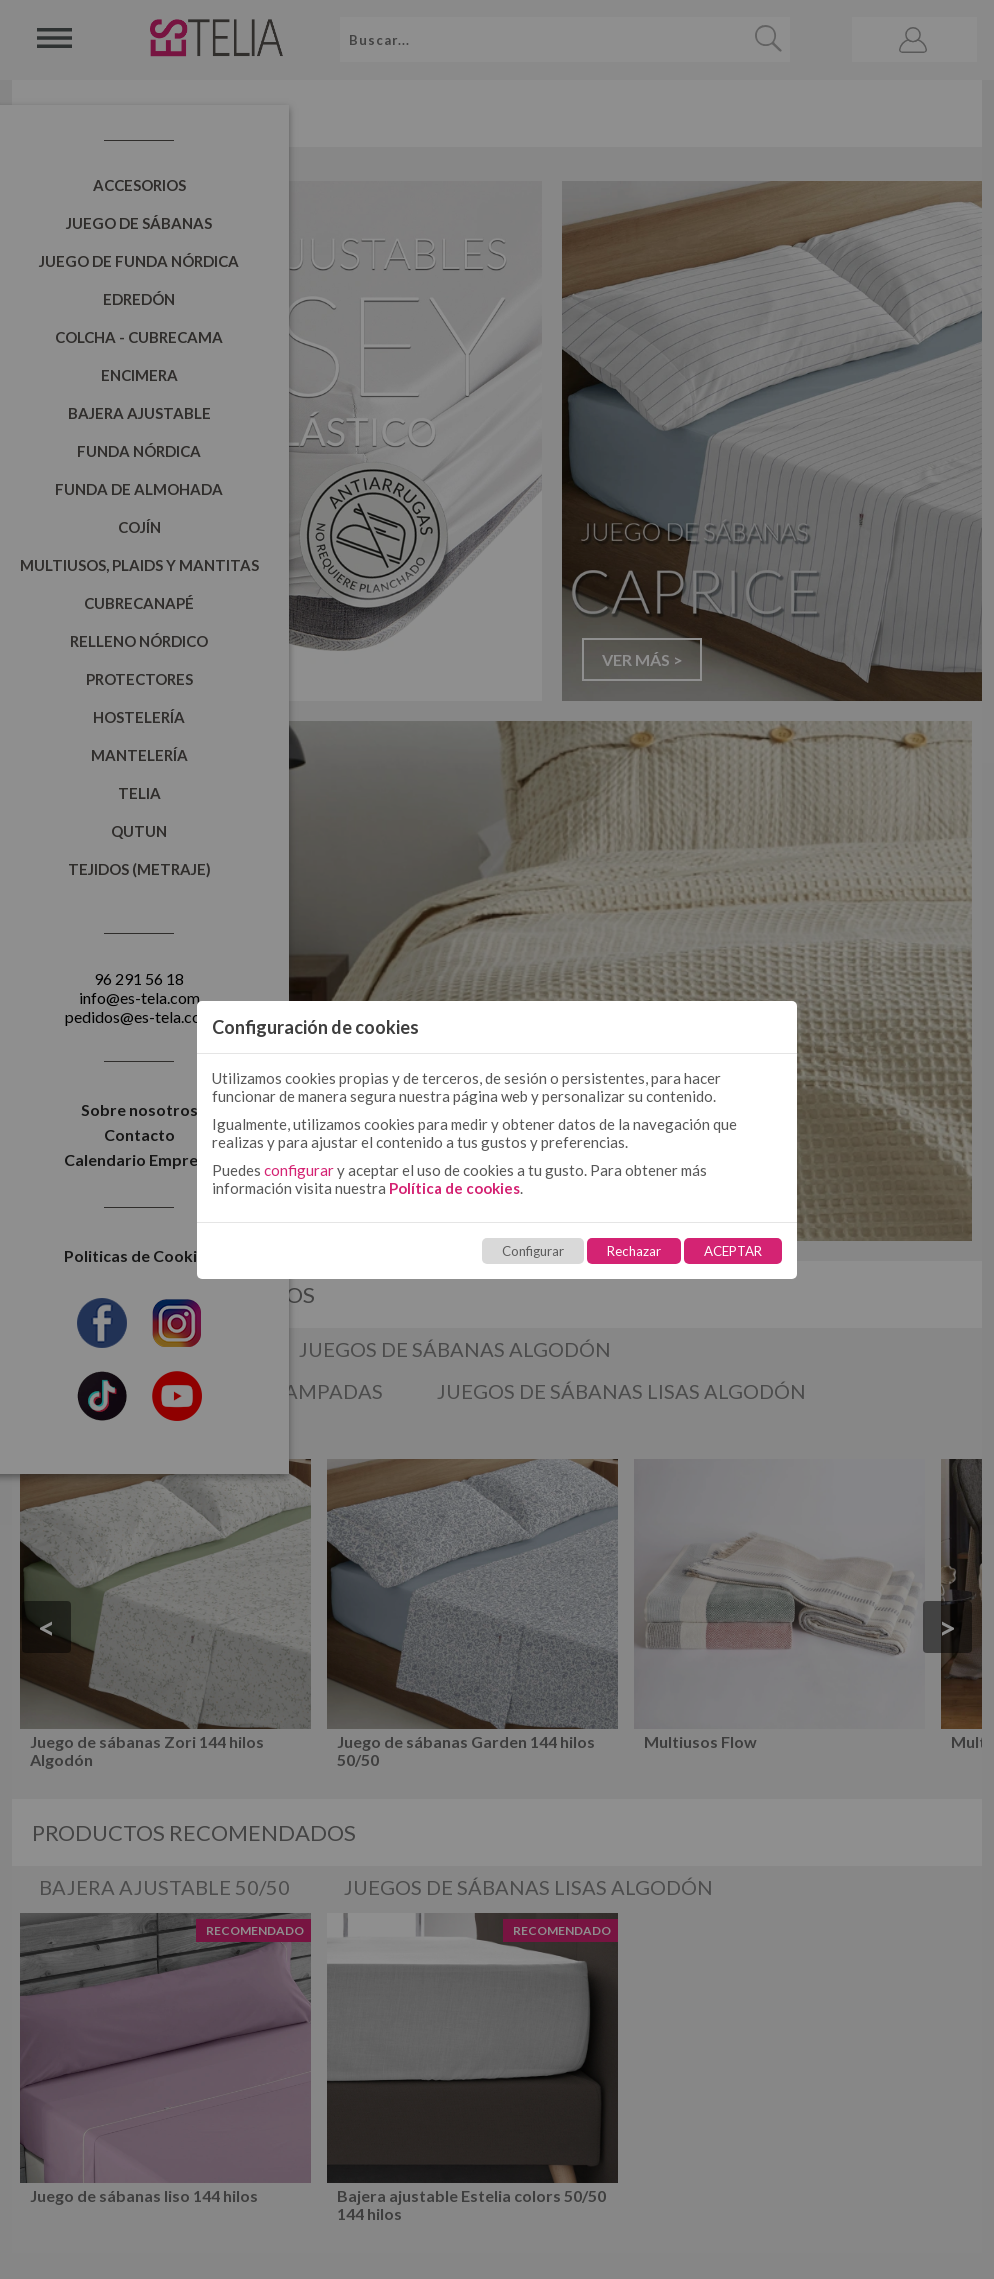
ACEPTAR (733, 1251)
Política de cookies (454, 1188)
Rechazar (634, 1251)
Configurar (533, 1251)
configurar (299, 1170)
